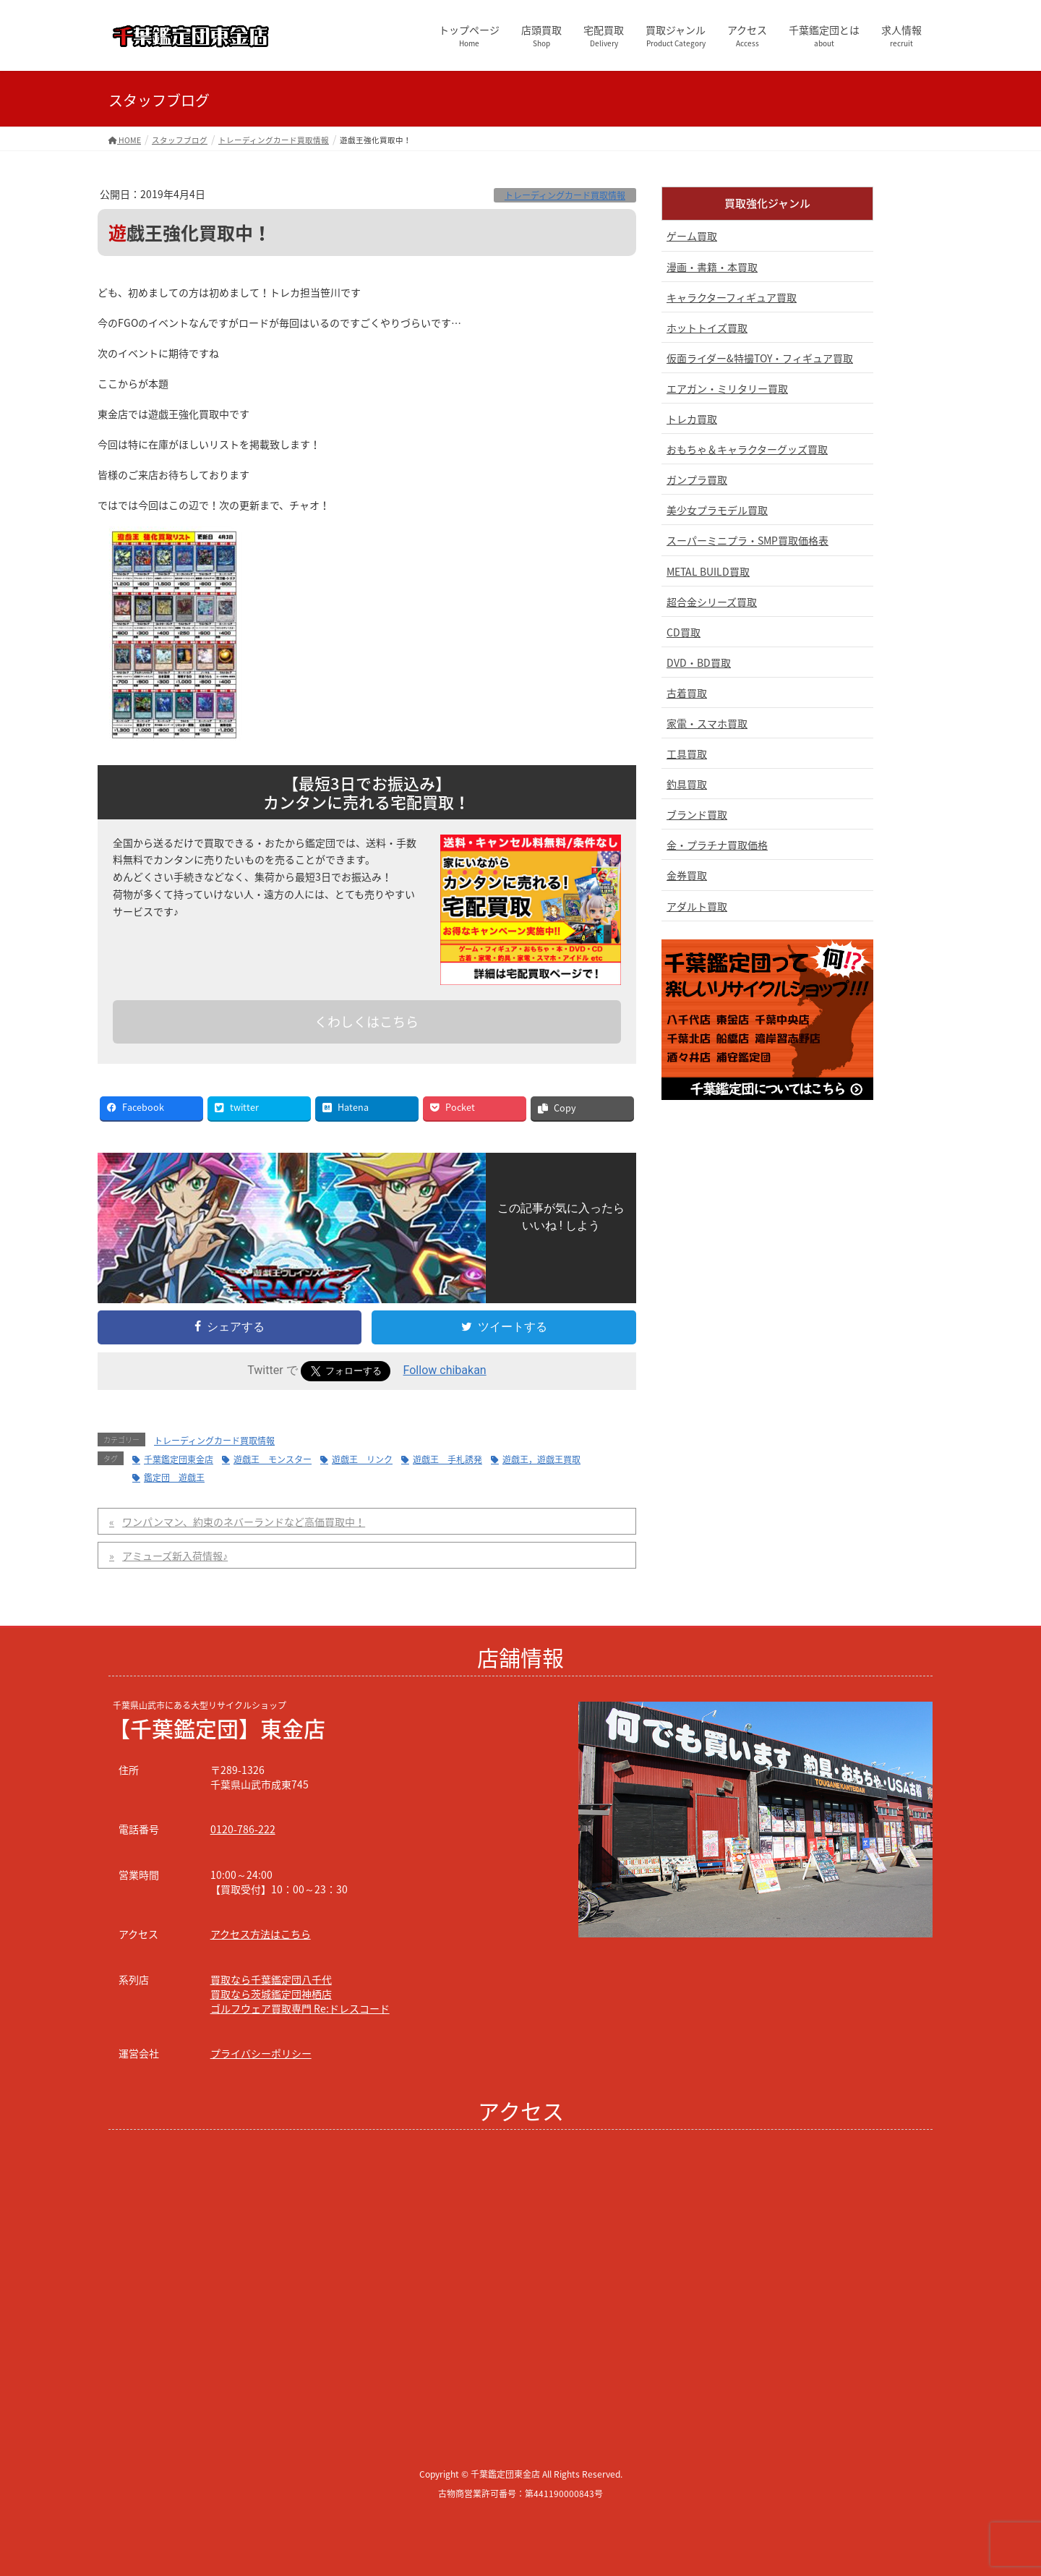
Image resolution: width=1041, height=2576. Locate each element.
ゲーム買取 (692, 236)
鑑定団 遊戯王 (174, 1477)
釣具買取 (687, 784)
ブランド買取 (697, 814)
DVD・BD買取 (699, 662)
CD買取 (684, 632)
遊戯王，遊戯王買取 (541, 1459)
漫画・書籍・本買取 (712, 267)
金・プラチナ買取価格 (717, 844)
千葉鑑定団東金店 (178, 1459)
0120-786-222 (242, 1829)
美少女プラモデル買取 (717, 510)
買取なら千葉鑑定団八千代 (271, 1979)
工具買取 (687, 753)
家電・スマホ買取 (707, 723)
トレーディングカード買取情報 (565, 195)
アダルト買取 (697, 906)
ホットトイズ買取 (707, 327)
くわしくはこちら (366, 1021)
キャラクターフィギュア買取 (732, 297)
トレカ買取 (692, 418)
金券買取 (687, 875)
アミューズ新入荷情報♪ (175, 1555)
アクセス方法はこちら (260, 1934)
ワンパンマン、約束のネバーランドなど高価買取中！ (243, 1521)
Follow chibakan (445, 1370)
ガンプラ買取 (697, 479)
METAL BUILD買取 (708, 571)
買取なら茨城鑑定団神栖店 (271, 1994)
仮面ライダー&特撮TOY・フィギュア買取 (760, 358)
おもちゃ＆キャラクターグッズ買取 (747, 449)
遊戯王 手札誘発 (447, 1459)
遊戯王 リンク (362, 1459)
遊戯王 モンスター (273, 1459)
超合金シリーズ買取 (712, 601)
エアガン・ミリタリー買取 (727, 388)
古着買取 (687, 693)
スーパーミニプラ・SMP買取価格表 (747, 540)
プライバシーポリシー (261, 2053)
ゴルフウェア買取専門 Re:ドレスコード (300, 2008)
